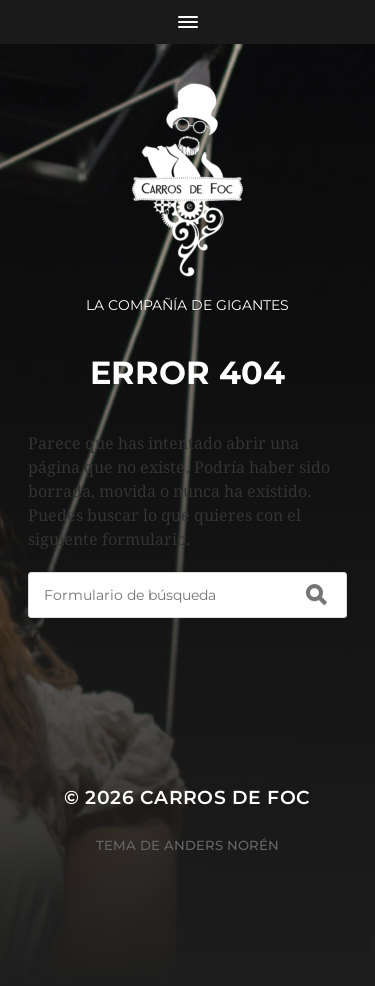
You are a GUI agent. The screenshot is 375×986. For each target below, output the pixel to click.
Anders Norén (221, 845)
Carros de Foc (225, 797)
